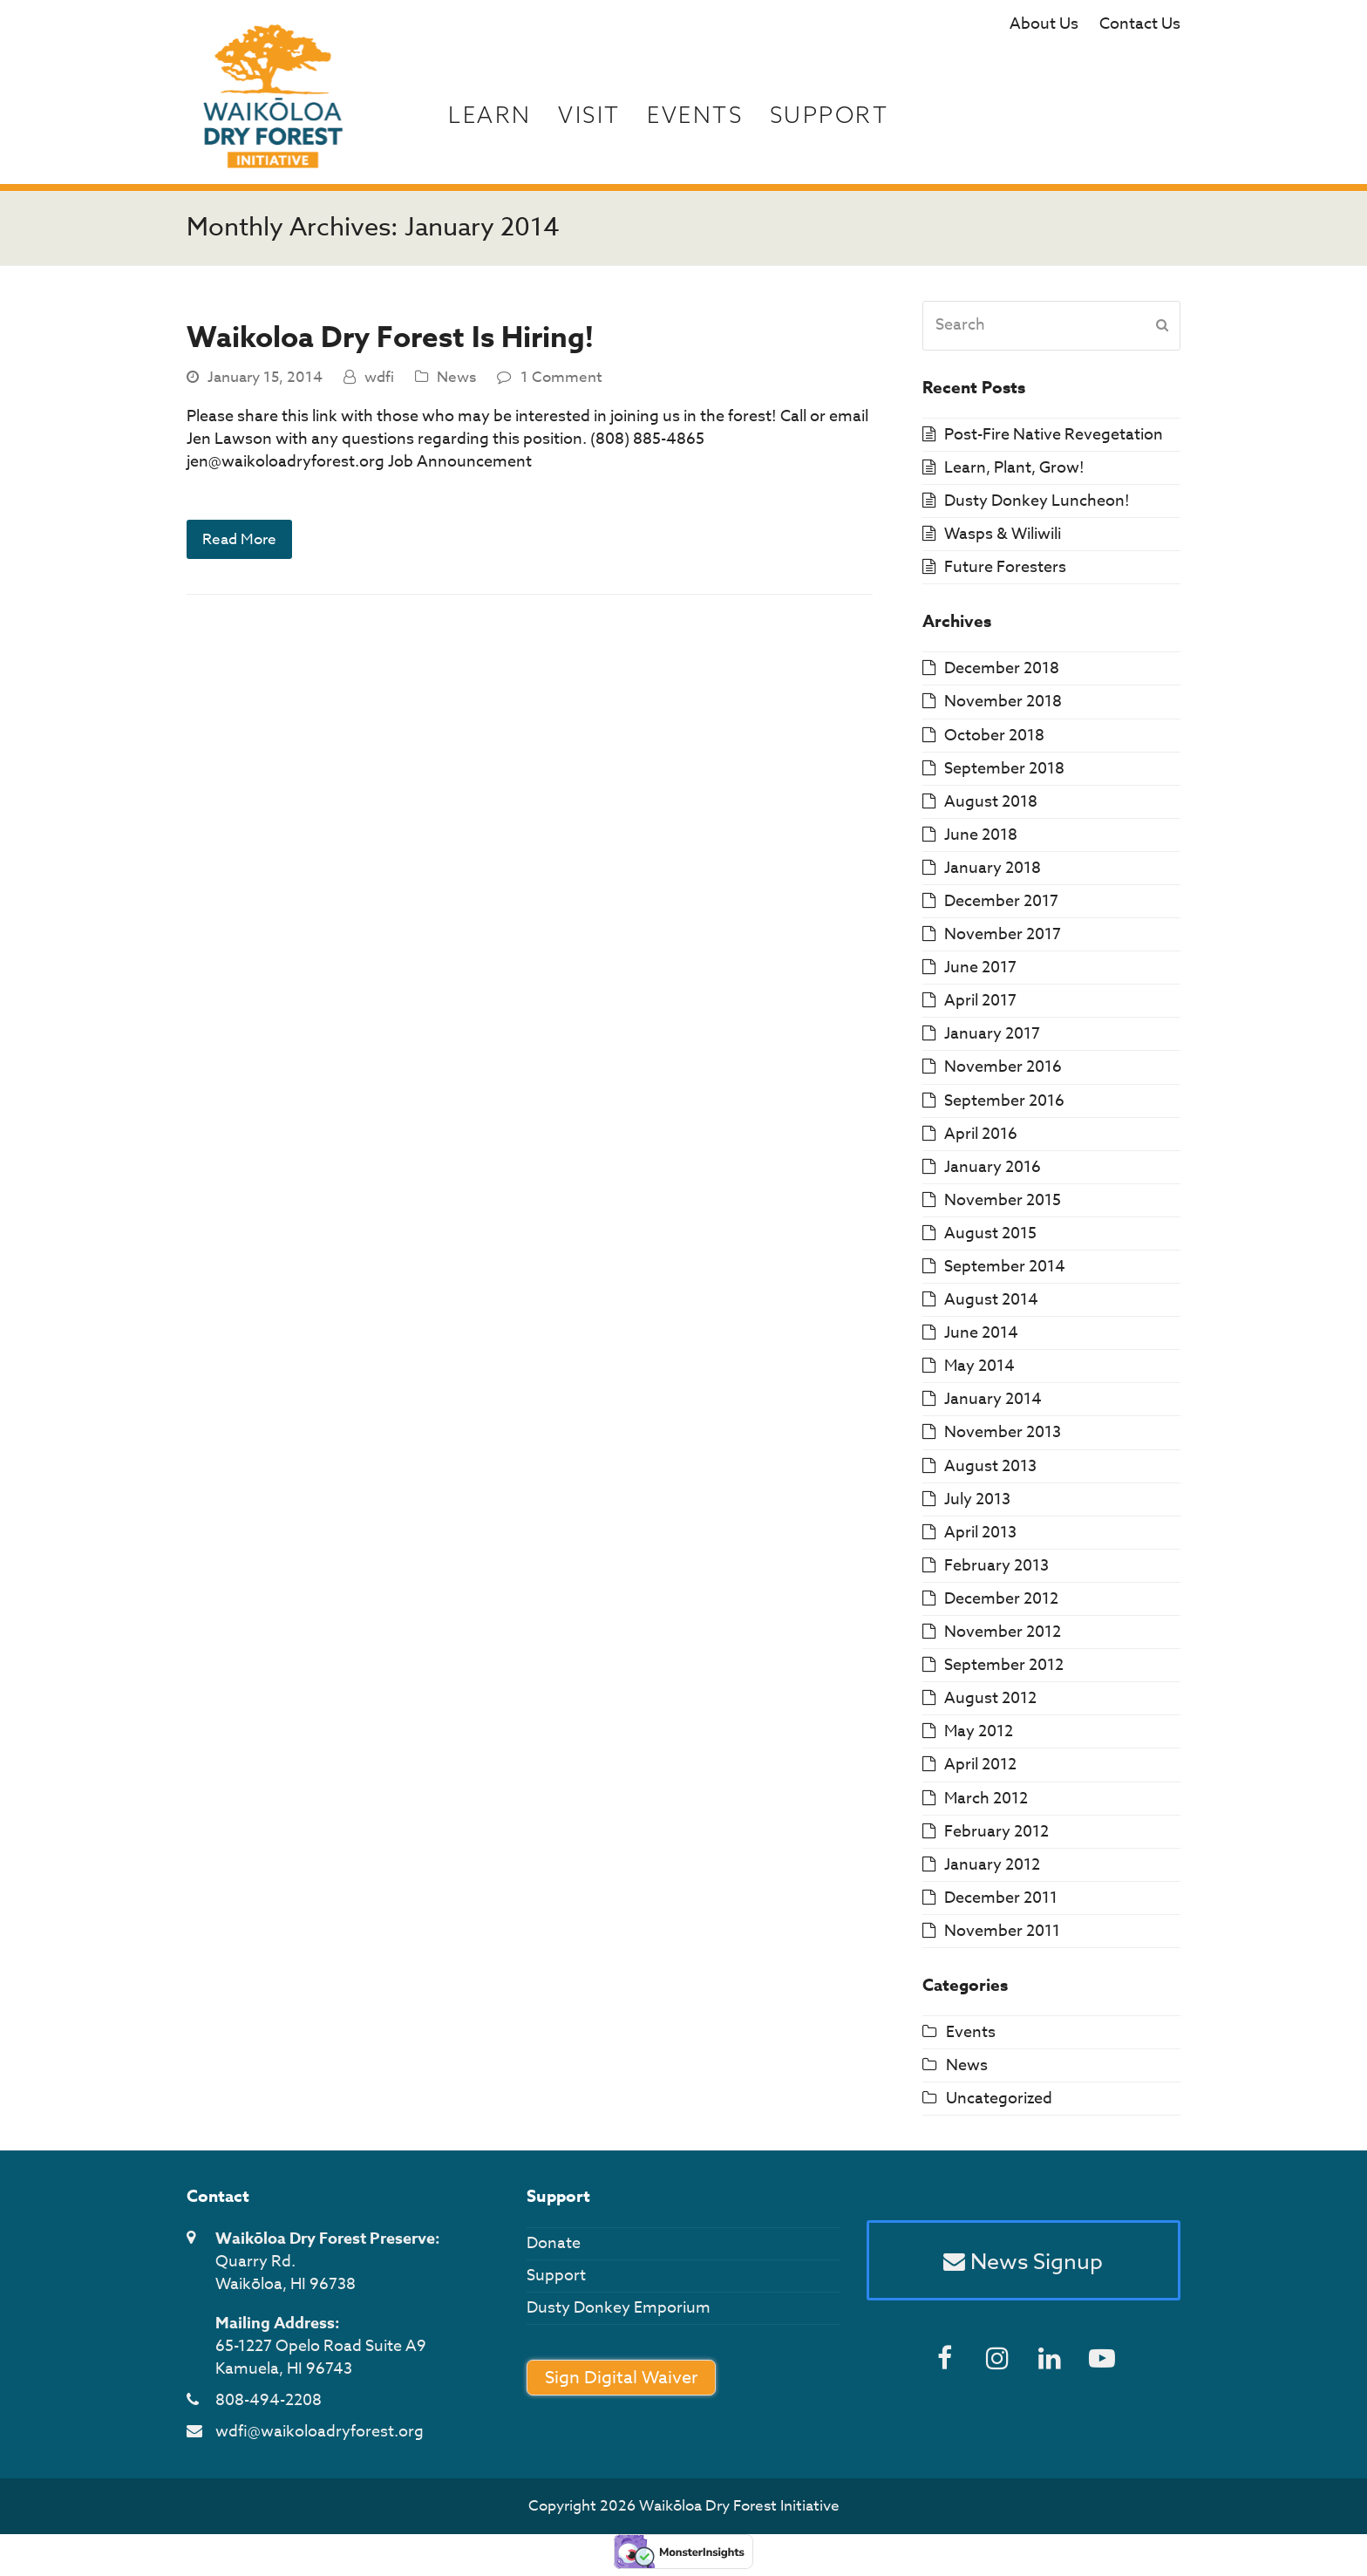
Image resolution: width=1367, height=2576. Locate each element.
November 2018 (1003, 701)
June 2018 (980, 835)
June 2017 (980, 967)
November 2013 (1002, 1432)
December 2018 (1001, 668)
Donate (554, 2243)
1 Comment (561, 377)
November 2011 (1002, 1931)
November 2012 (1002, 1632)
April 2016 (980, 1134)
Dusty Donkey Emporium (619, 2308)
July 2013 (977, 1499)
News (456, 377)
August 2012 (990, 1698)
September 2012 (1004, 1665)
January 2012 (992, 1865)
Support (556, 2275)
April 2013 (980, 1532)
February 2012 (996, 1831)
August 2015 (990, 1233)
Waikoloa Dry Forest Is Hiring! (390, 338)
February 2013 (996, 1566)
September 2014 (1004, 1266)
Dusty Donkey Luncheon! (1037, 501)
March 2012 (986, 1798)
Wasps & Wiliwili (1002, 534)
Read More (239, 539)
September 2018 (1004, 768)
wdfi (379, 377)
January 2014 (993, 1399)
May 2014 (979, 1366)
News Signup (1023, 2260)
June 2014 (981, 1333)
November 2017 (1002, 934)
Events (971, 2032)
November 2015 (1002, 1200)
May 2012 (978, 1731)
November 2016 (1003, 1067)
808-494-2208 (268, 2400)
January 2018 (992, 868)
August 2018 (990, 802)
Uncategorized (999, 2098)
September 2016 (1004, 1101)
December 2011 (1001, 1898)
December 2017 (1001, 901)
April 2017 (980, 1000)
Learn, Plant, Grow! (1014, 468)
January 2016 (992, 1167)
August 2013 (990, 1466)
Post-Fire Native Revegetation (1053, 434)
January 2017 (992, 1034)
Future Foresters (1005, 567)
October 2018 (994, 735)
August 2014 (991, 1300)
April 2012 (980, 1764)
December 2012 (1001, 1599)
